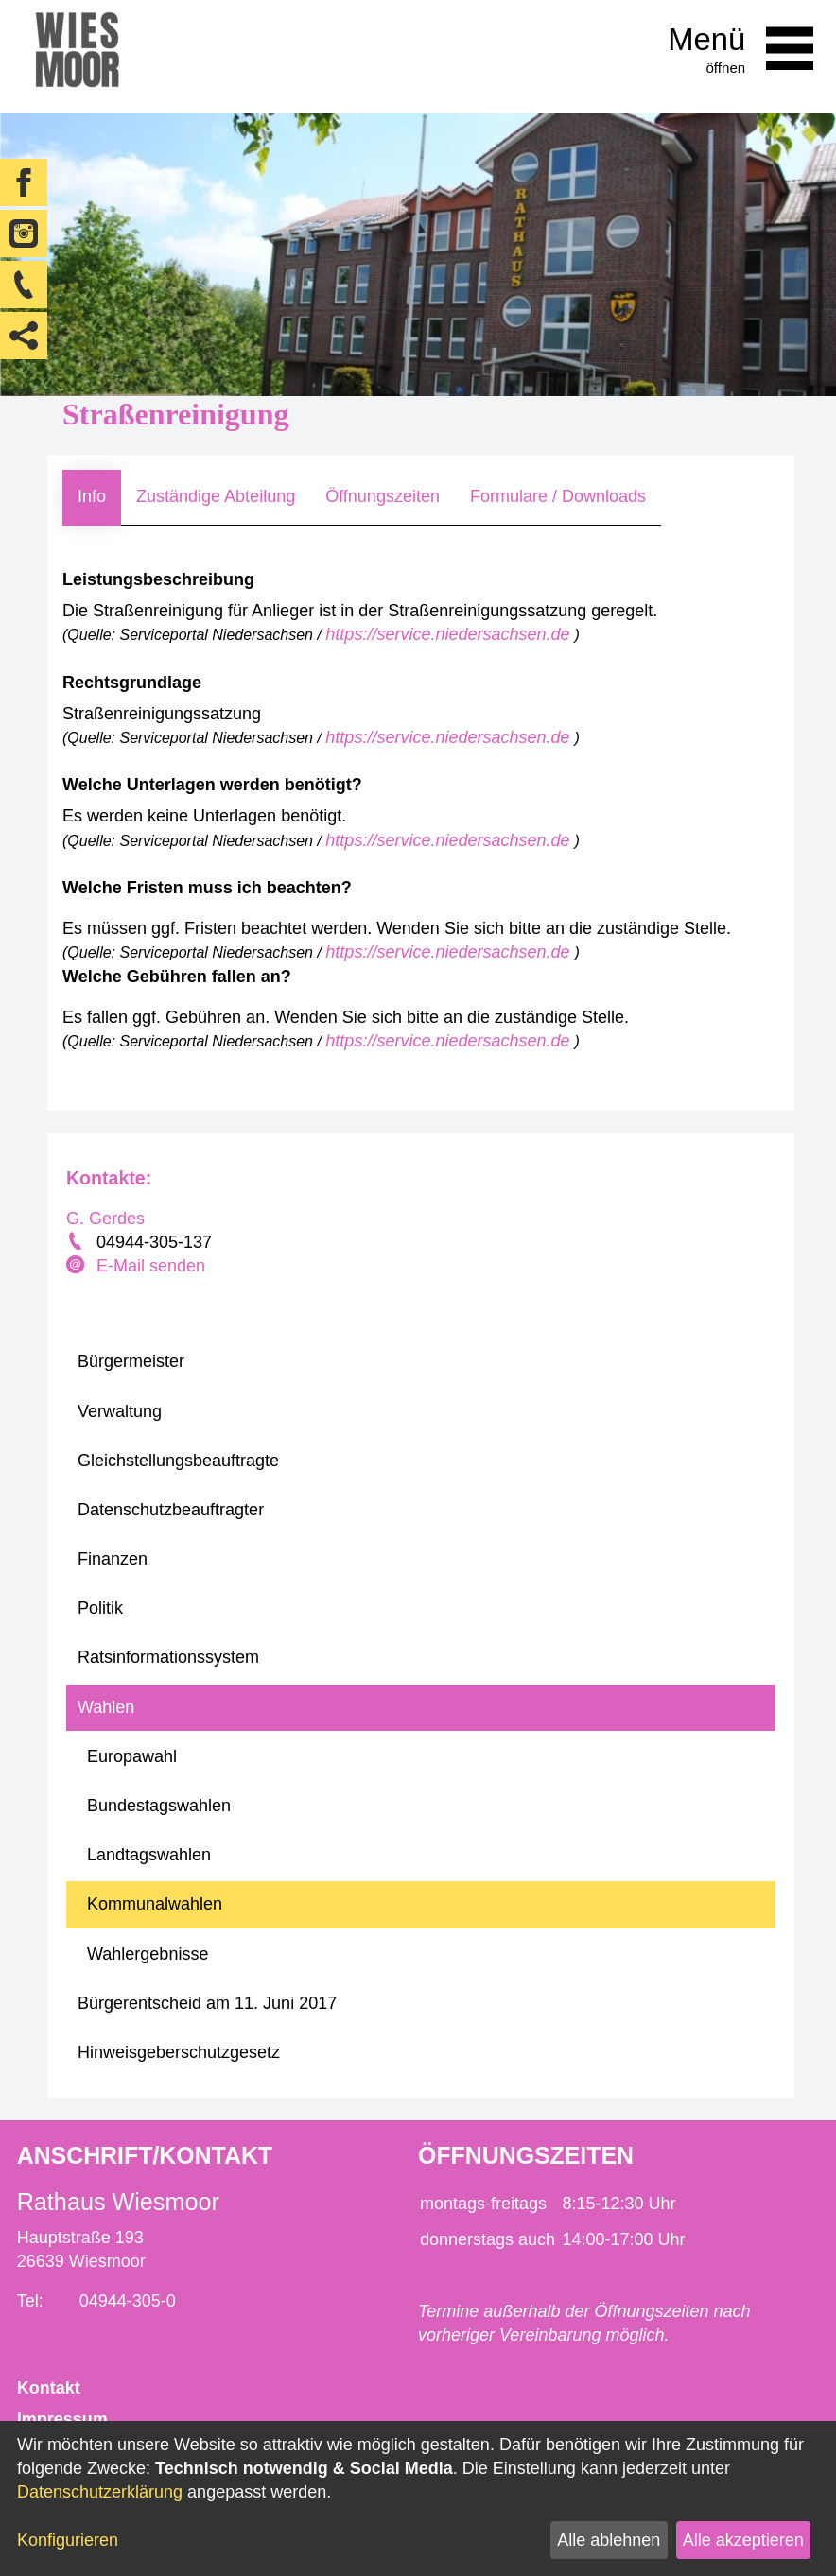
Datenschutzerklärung (100, 2491)
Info (92, 496)
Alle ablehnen (608, 2540)
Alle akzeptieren (743, 2540)
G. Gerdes (105, 1218)
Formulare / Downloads (558, 496)
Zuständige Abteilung (215, 496)
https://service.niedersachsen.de (449, 634)
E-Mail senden (150, 1265)
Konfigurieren (67, 2540)
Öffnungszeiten (382, 496)
